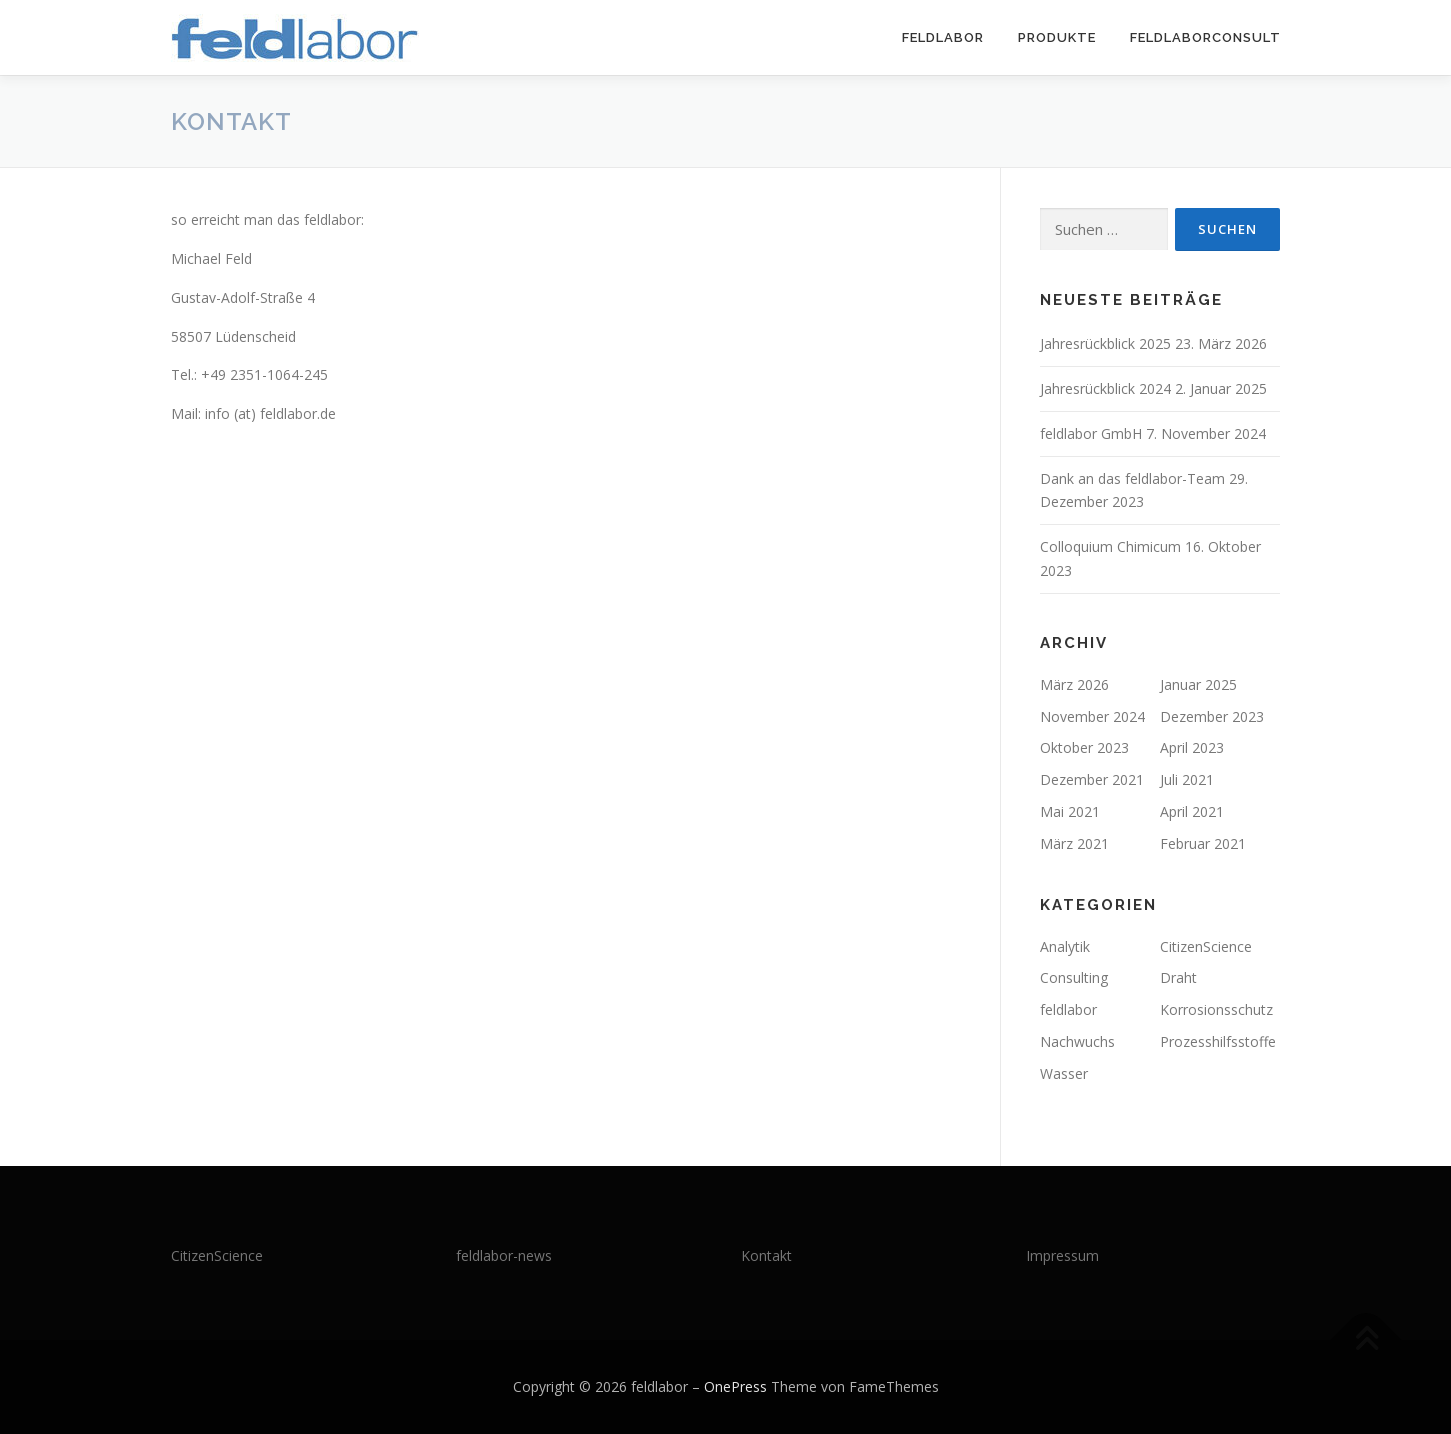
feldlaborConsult (1205, 37)
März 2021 (1074, 843)
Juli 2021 (1187, 779)
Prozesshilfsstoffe (1218, 1041)
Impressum (1062, 1255)
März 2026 (1074, 684)
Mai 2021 (1070, 811)
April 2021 (1192, 811)
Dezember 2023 (1212, 716)
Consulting (1074, 977)
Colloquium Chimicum (1110, 546)
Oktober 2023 (1084, 747)
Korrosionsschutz (1216, 1009)
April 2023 (1192, 747)
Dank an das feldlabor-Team (1132, 478)
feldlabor (943, 37)
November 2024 (1092, 716)
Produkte (1057, 37)
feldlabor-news (504, 1255)
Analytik (1065, 946)
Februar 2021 (1203, 843)
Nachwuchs (1077, 1041)
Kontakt (766, 1255)
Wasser (1064, 1073)
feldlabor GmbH (1091, 433)
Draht (1178, 977)
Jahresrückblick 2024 (1105, 388)
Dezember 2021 (1092, 779)
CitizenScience (1206, 946)
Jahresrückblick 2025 (1105, 343)
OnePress (735, 1386)
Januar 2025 (1198, 684)
